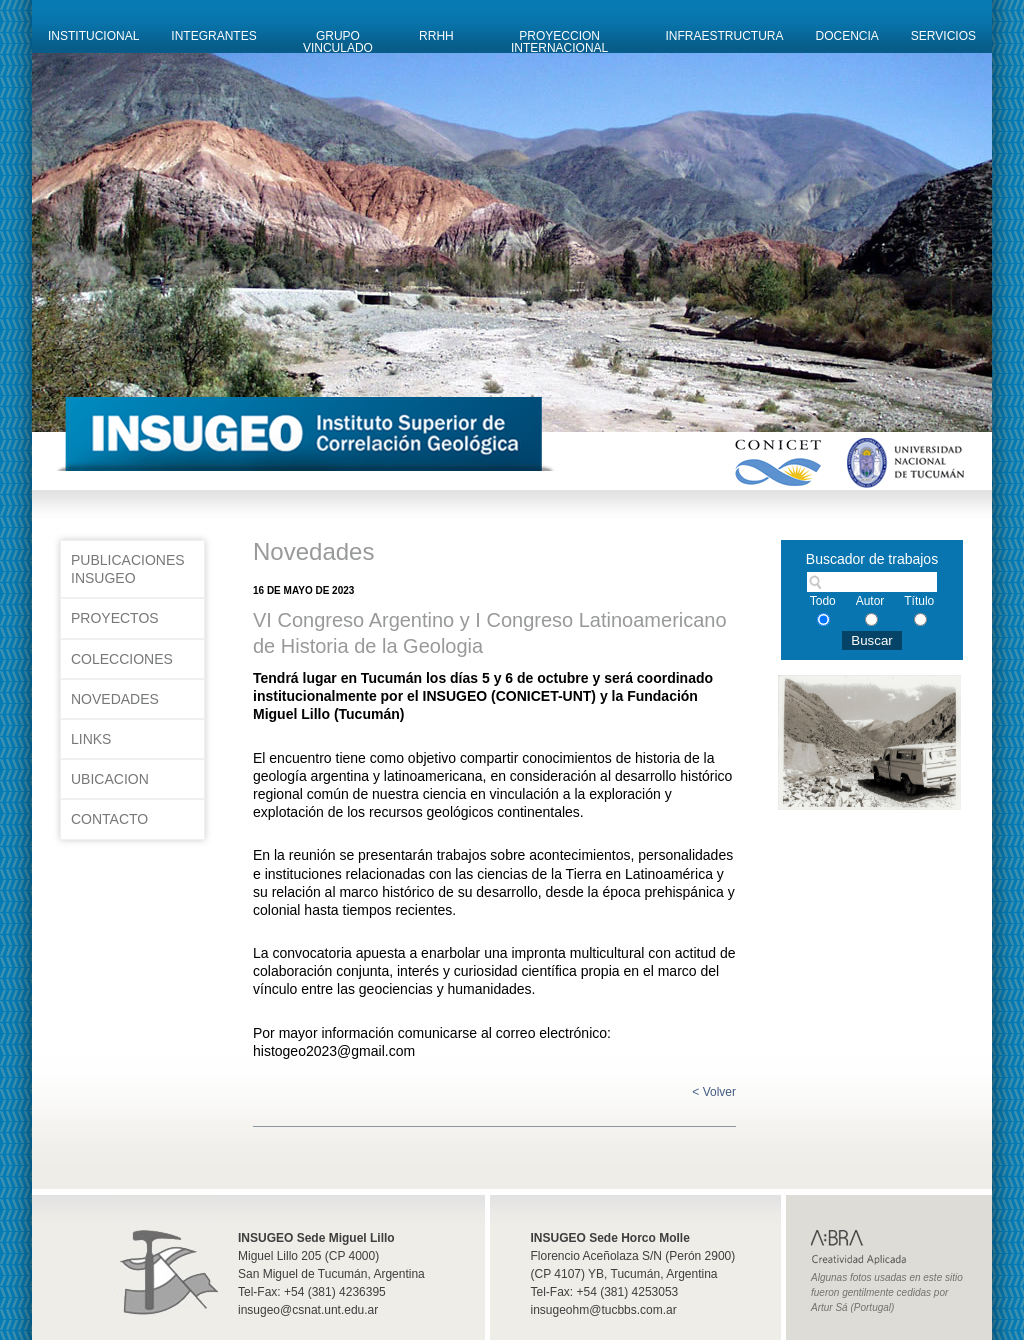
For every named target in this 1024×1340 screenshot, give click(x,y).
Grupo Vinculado (338, 41)
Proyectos (115, 618)
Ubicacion (110, 779)
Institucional (93, 36)
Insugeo (165, 1258)
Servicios (943, 36)
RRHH (436, 36)
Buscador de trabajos (872, 559)
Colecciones (122, 659)
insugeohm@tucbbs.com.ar (604, 1310)
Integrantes (213, 36)
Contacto (109, 819)
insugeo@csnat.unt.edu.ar (308, 1310)
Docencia (847, 36)
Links (91, 739)
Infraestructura (724, 36)
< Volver (714, 1092)
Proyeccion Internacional (559, 41)
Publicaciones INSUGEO (128, 569)
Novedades (115, 699)
